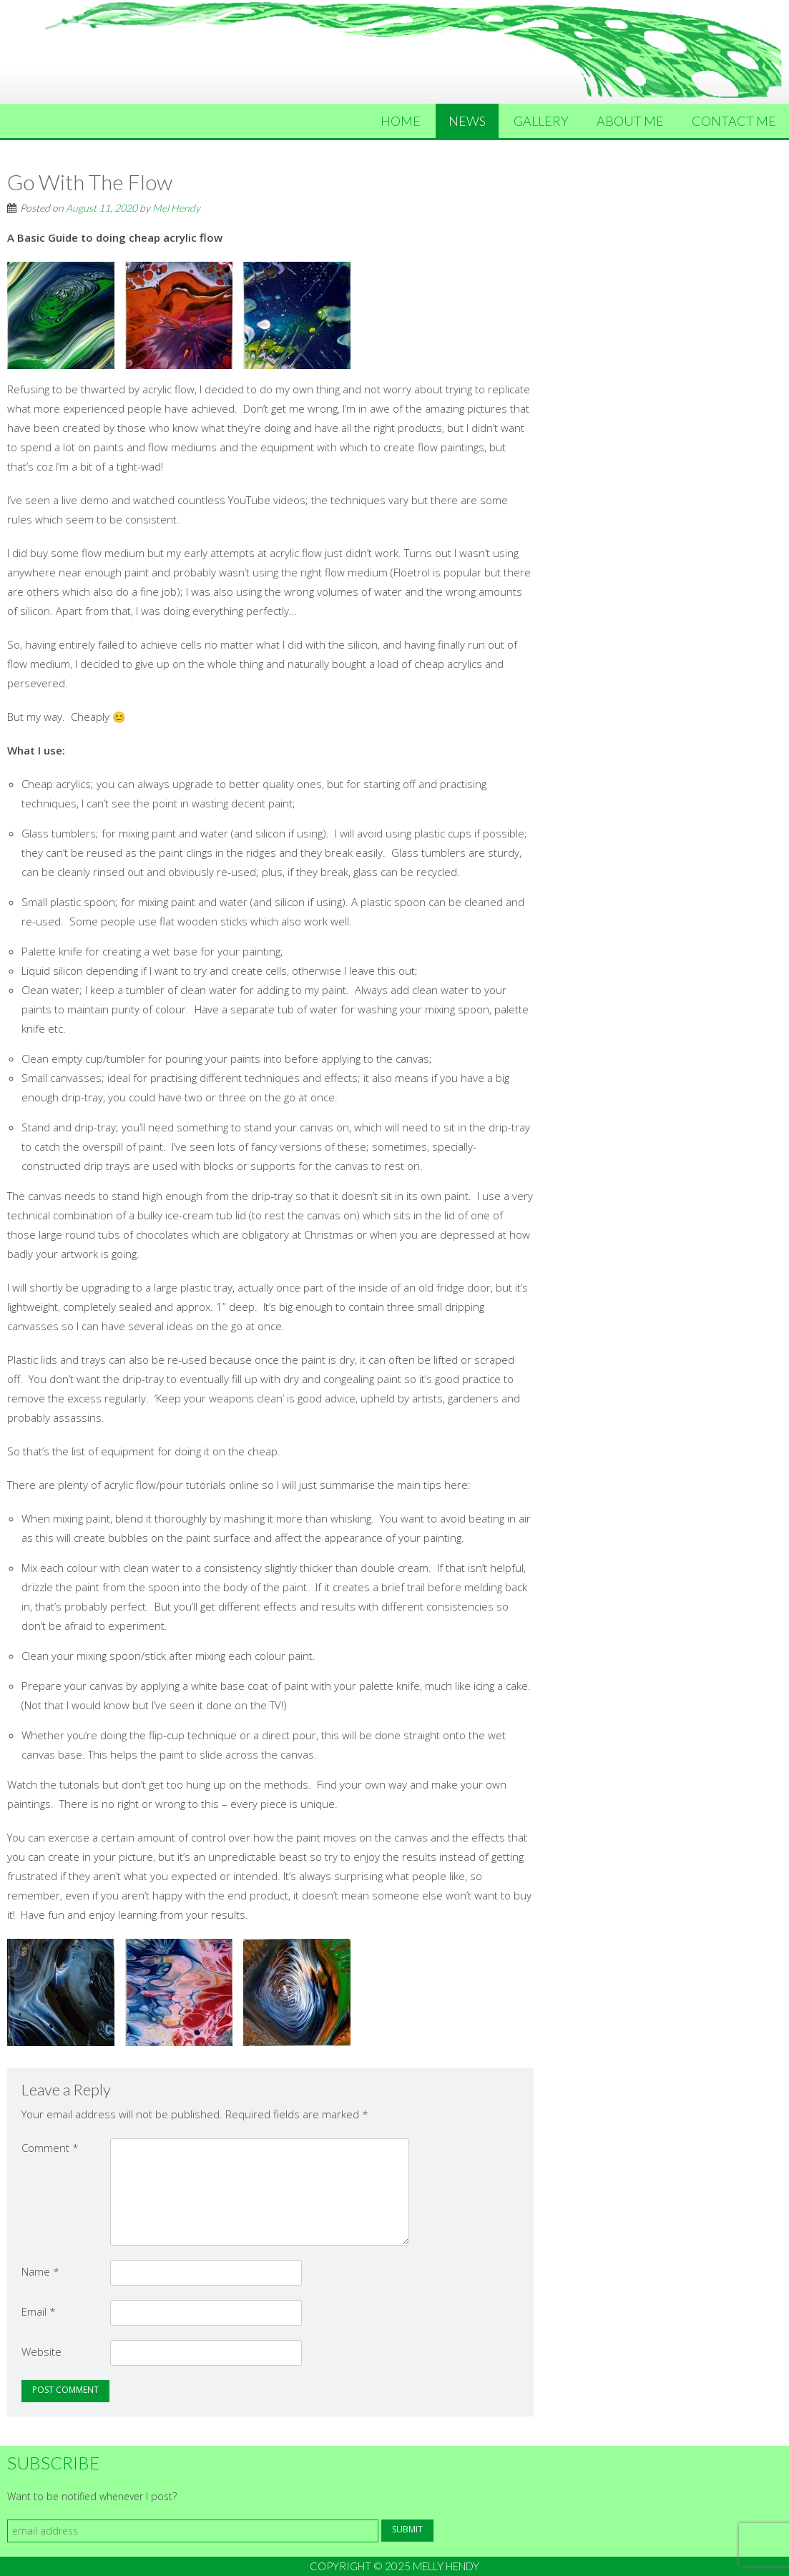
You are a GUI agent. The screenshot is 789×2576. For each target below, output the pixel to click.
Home (401, 121)
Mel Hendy (176, 208)
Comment (50, 2147)
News (467, 121)
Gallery (541, 121)
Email (38, 2311)
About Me (630, 121)
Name (40, 2271)
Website (41, 2351)
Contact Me (734, 121)
